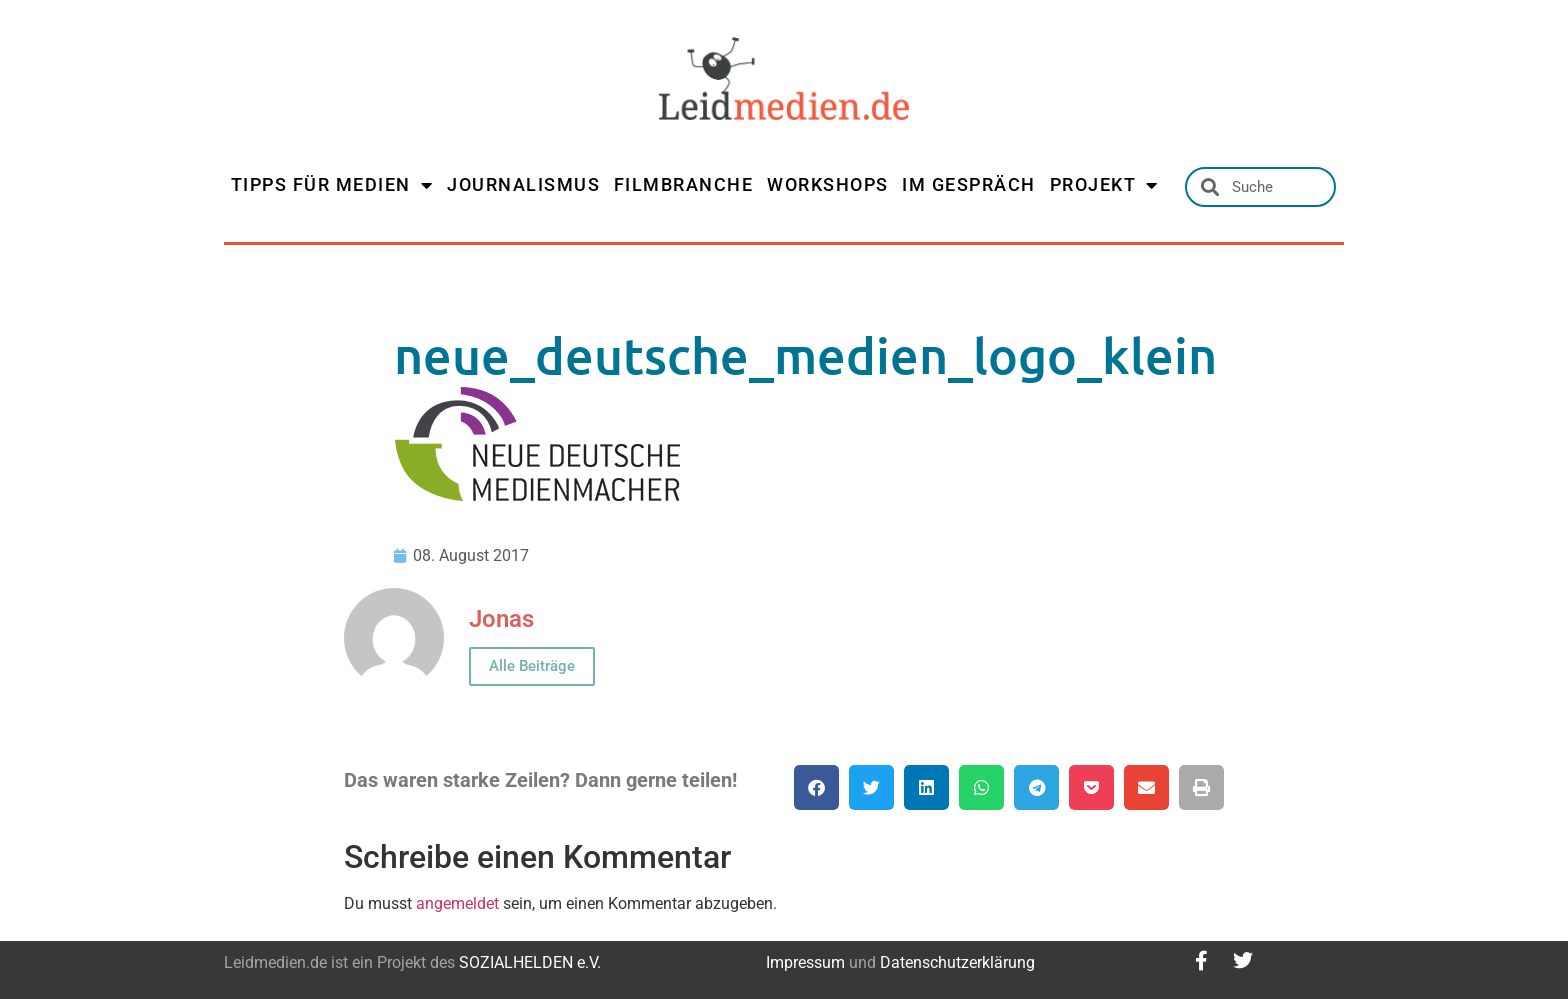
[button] (816, 787)
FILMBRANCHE (684, 184)
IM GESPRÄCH (969, 184)
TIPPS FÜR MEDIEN (332, 185)
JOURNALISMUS (523, 184)
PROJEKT (1104, 185)
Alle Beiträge (532, 666)
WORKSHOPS (828, 184)
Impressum (805, 962)
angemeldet (457, 903)
